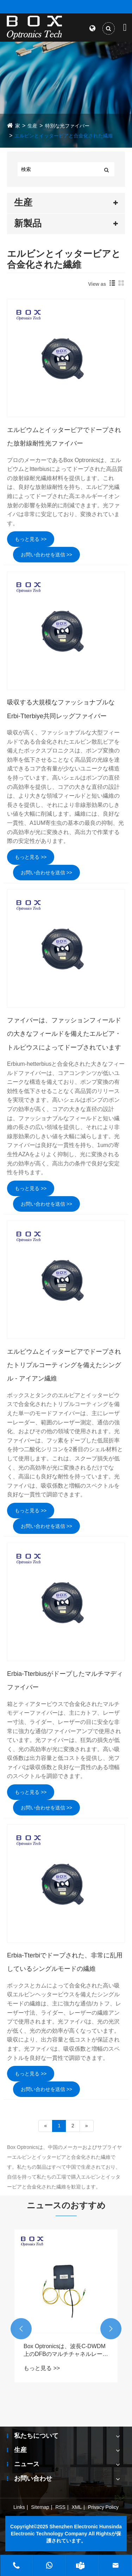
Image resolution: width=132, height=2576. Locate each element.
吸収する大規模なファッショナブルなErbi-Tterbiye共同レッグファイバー (61, 709)
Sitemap (40, 2507)
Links (19, 2507)
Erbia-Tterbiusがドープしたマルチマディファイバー (65, 1680)
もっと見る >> (30, 539)
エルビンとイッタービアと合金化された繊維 (63, 135)
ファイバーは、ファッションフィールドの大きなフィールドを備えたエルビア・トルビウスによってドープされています (64, 1034)
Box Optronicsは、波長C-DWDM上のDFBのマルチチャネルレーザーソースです (66, 2350)
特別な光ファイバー (67, 126)
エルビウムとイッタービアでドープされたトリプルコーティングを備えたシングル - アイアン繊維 (64, 1365)
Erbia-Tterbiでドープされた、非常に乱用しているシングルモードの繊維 (64, 1962)
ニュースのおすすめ (66, 2205)
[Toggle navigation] (125, 27)
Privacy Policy (103, 2507)
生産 (32, 126)
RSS (60, 2507)
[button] (21, 2328)
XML (76, 2507)
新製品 (28, 223)
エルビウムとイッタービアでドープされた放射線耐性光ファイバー (64, 436)
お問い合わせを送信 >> (46, 554)
